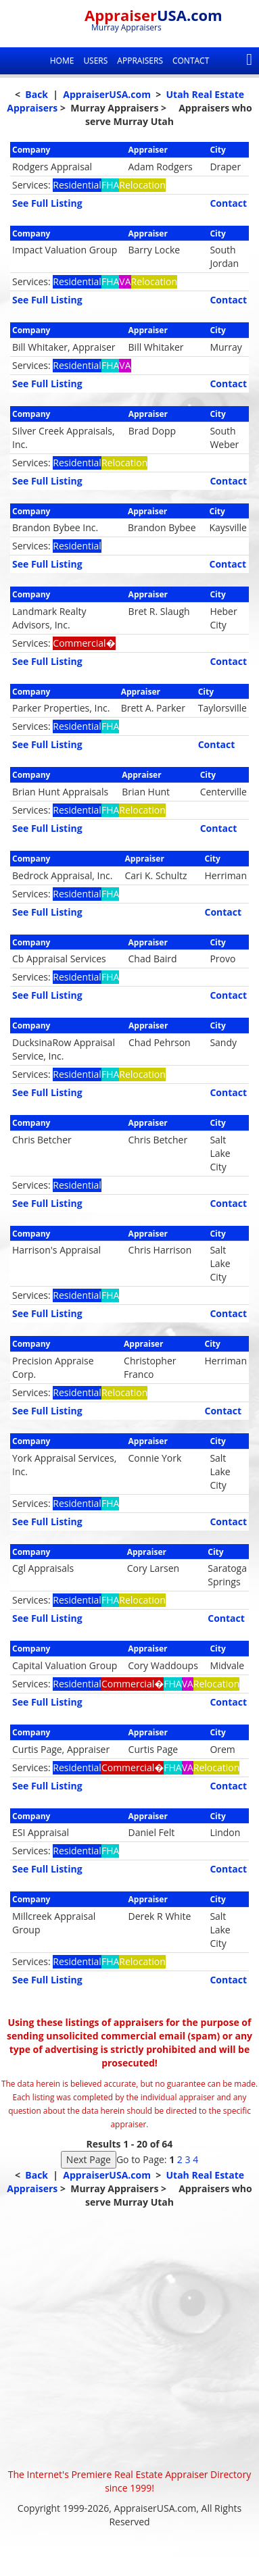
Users (95, 60)
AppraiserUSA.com (107, 94)
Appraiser (153, 15)
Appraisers (140, 60)
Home (62, 60)
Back (36, 94)
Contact (190, 60)
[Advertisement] (129, 2338)
